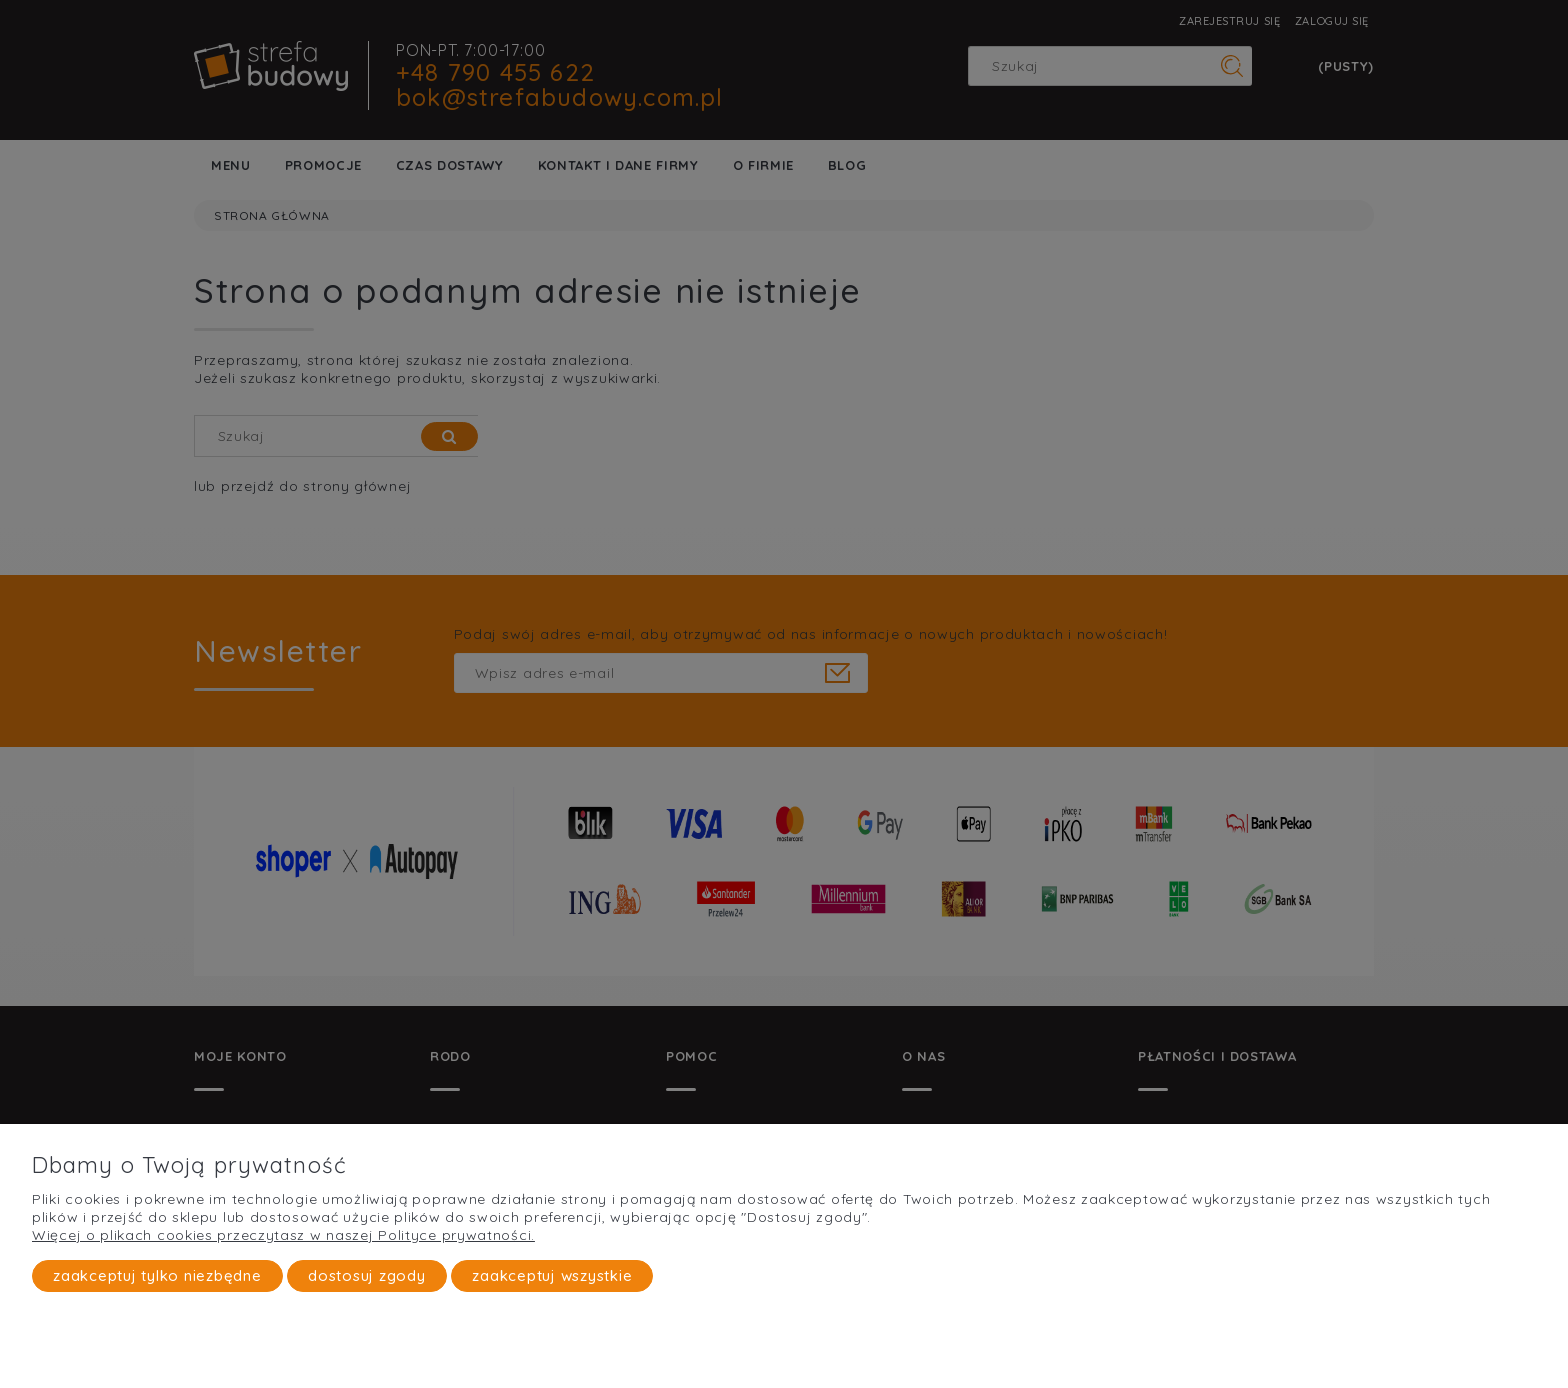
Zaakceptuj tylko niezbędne (157, 1275)
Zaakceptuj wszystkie (552, 1275)
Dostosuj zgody (367, 1275)
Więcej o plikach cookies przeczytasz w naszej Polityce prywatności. (283, 1235)
